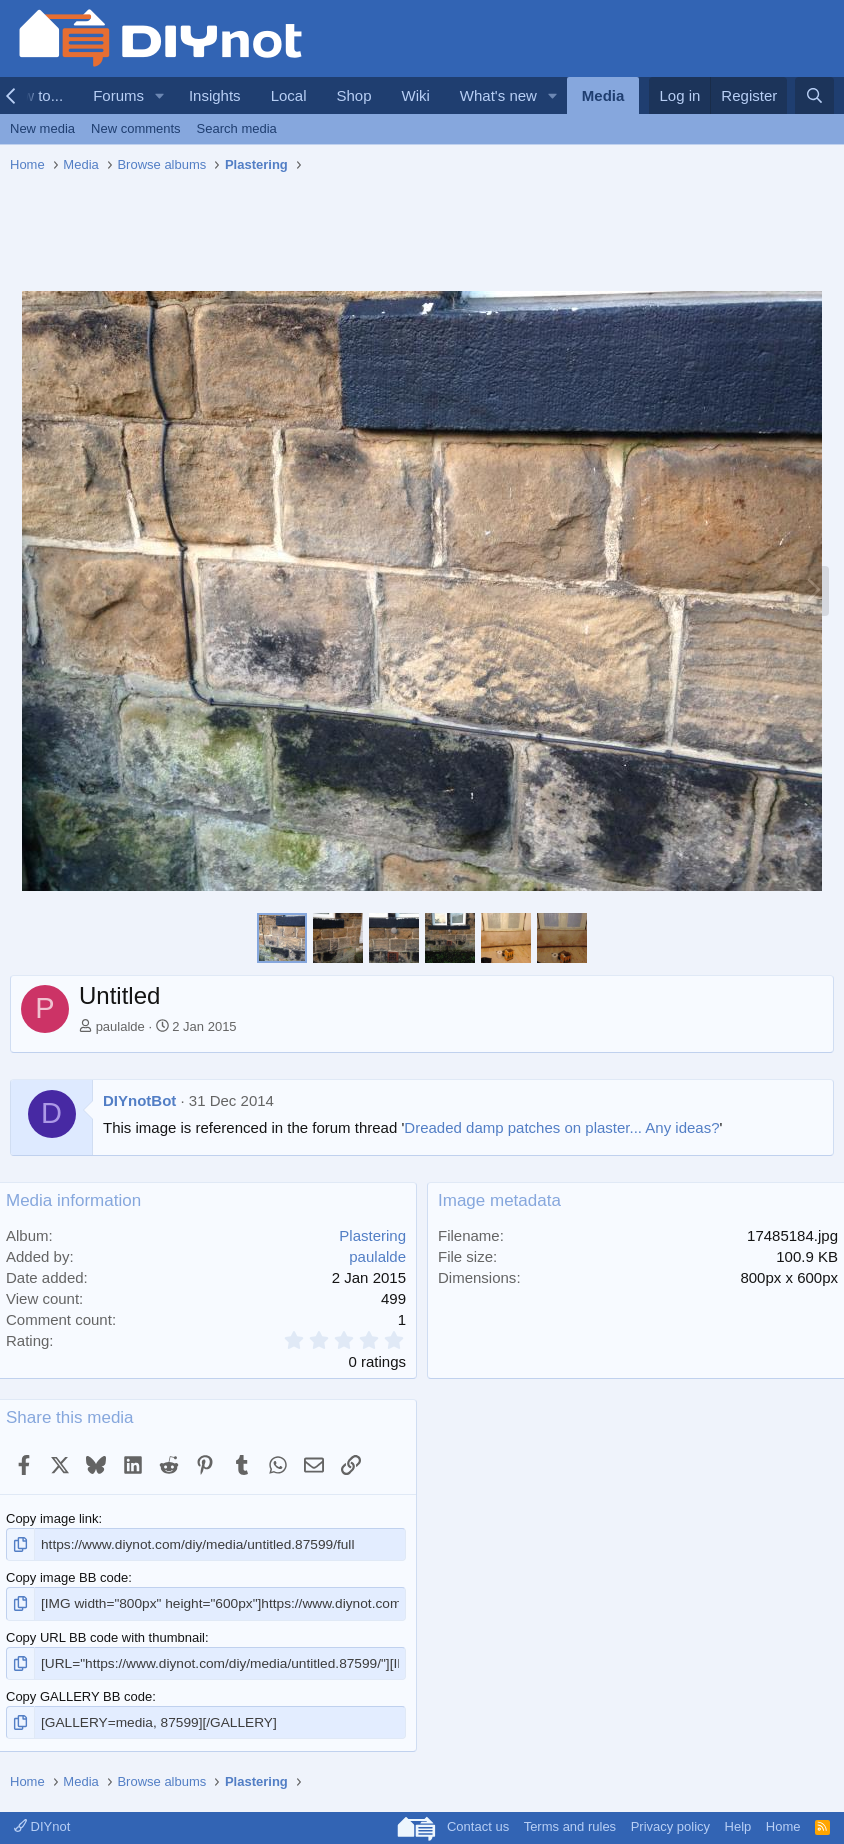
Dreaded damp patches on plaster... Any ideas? (561, 1127)
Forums (118, 95)
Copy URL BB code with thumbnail (105, 1635)
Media (603, 95)
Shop (353, 95)
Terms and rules (570, 1822)
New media (42, 128)
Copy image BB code (67, 1576)
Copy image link (52, 1518)
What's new (498, 95)
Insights (215, 95)
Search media (237, 128)
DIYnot (42, 1822)
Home (783, 1822)
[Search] (814, 95)
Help (738, 1822)
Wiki (416, 95)
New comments (136, 128)
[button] (160, 95)
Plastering (372, 1235)
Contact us (478, 1822)
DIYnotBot (139, 1100)
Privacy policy (670, 1822)
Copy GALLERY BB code (79, 1693)
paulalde (120, 1026)
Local (289, 95)
